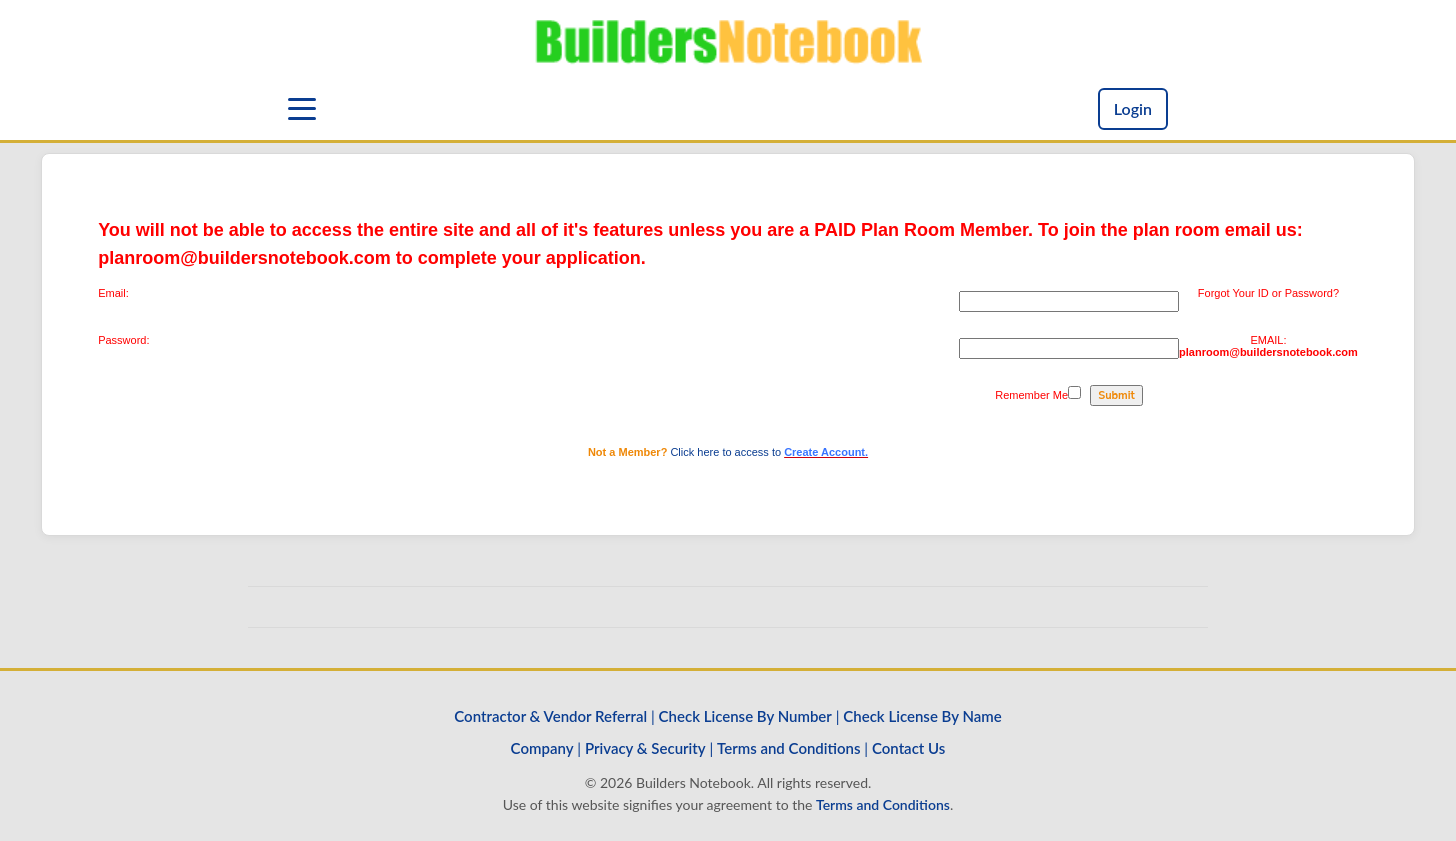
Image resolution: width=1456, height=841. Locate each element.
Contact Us (908, 748)
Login (1133, 108)
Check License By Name (922, 716)
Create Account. (826, 452)
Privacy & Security (645, 748)
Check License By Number (745, 716)
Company (542, 748)
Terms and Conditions (788, 748)
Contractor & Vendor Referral (550, 716)
